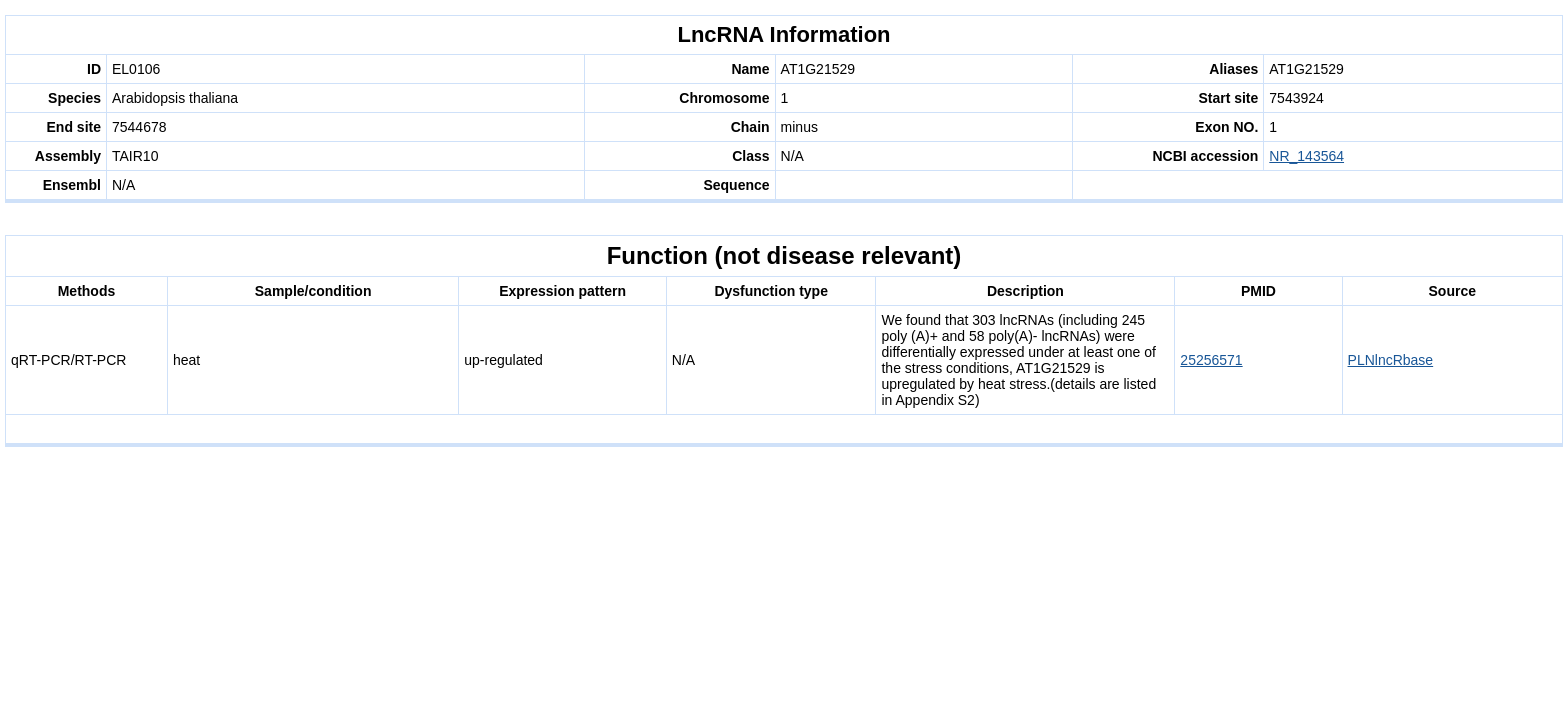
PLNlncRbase (1391, 360)
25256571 (1211, 360)
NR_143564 (1306, 156)
